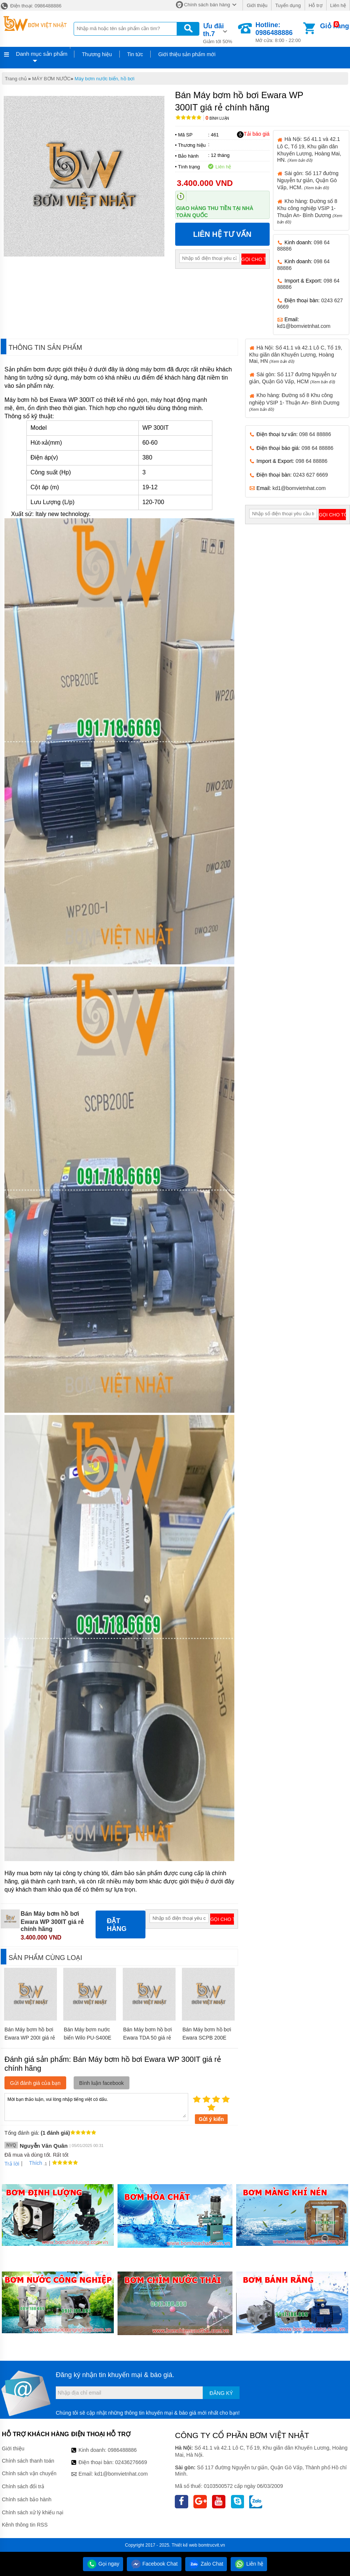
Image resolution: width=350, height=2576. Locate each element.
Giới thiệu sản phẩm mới (186, 54)
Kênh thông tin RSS (25, 2525)
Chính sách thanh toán (28, 2461)
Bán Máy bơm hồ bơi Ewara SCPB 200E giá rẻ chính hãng (206, 2038)
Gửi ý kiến (211, 2119)
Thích (33, 2163)
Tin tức (135, 54)
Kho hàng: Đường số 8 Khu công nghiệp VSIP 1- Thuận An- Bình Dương (294, 401)
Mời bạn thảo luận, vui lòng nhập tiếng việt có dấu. (96, 2106)
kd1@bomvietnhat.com (303, 326)
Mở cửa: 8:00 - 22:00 (279, 32)
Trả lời (11, 2164)
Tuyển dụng (288, 5)
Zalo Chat (206, 2564)
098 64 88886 (315, 434)
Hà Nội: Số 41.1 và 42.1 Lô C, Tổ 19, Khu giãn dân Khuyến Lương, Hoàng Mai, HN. (309, 149)
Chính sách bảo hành (26, 2499)
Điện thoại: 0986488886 (30, 6)
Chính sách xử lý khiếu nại (32, 2512)
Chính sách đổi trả (23, 2486)
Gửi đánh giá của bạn (35, 2083)
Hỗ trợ (315, 5)
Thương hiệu (97, 54)
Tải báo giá (253, 134)
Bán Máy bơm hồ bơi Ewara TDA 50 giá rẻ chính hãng (147, 2038)
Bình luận (217, 118)
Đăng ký (221, 2393)
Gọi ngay (103, 2564)
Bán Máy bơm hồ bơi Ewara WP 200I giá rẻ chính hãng (29, 2038)
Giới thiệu (257, 5)
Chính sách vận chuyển (29, 2473)
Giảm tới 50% (220, 32)
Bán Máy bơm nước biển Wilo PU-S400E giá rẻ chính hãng (87, 2038)
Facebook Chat (154, 2564)
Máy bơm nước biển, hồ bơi (105, 78)
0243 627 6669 (310, 475)
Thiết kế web (185, 2545)
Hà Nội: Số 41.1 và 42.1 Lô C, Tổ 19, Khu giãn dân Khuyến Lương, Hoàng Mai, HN (295, 354)
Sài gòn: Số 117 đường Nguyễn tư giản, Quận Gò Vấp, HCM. (307, 180)
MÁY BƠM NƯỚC (51, 78)
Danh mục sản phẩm (41, 54)
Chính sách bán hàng (207, 4)
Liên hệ (338, 5)
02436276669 (131, 2462)
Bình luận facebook (101, 2083)
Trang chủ (16, 78)
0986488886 (122, 2450)
